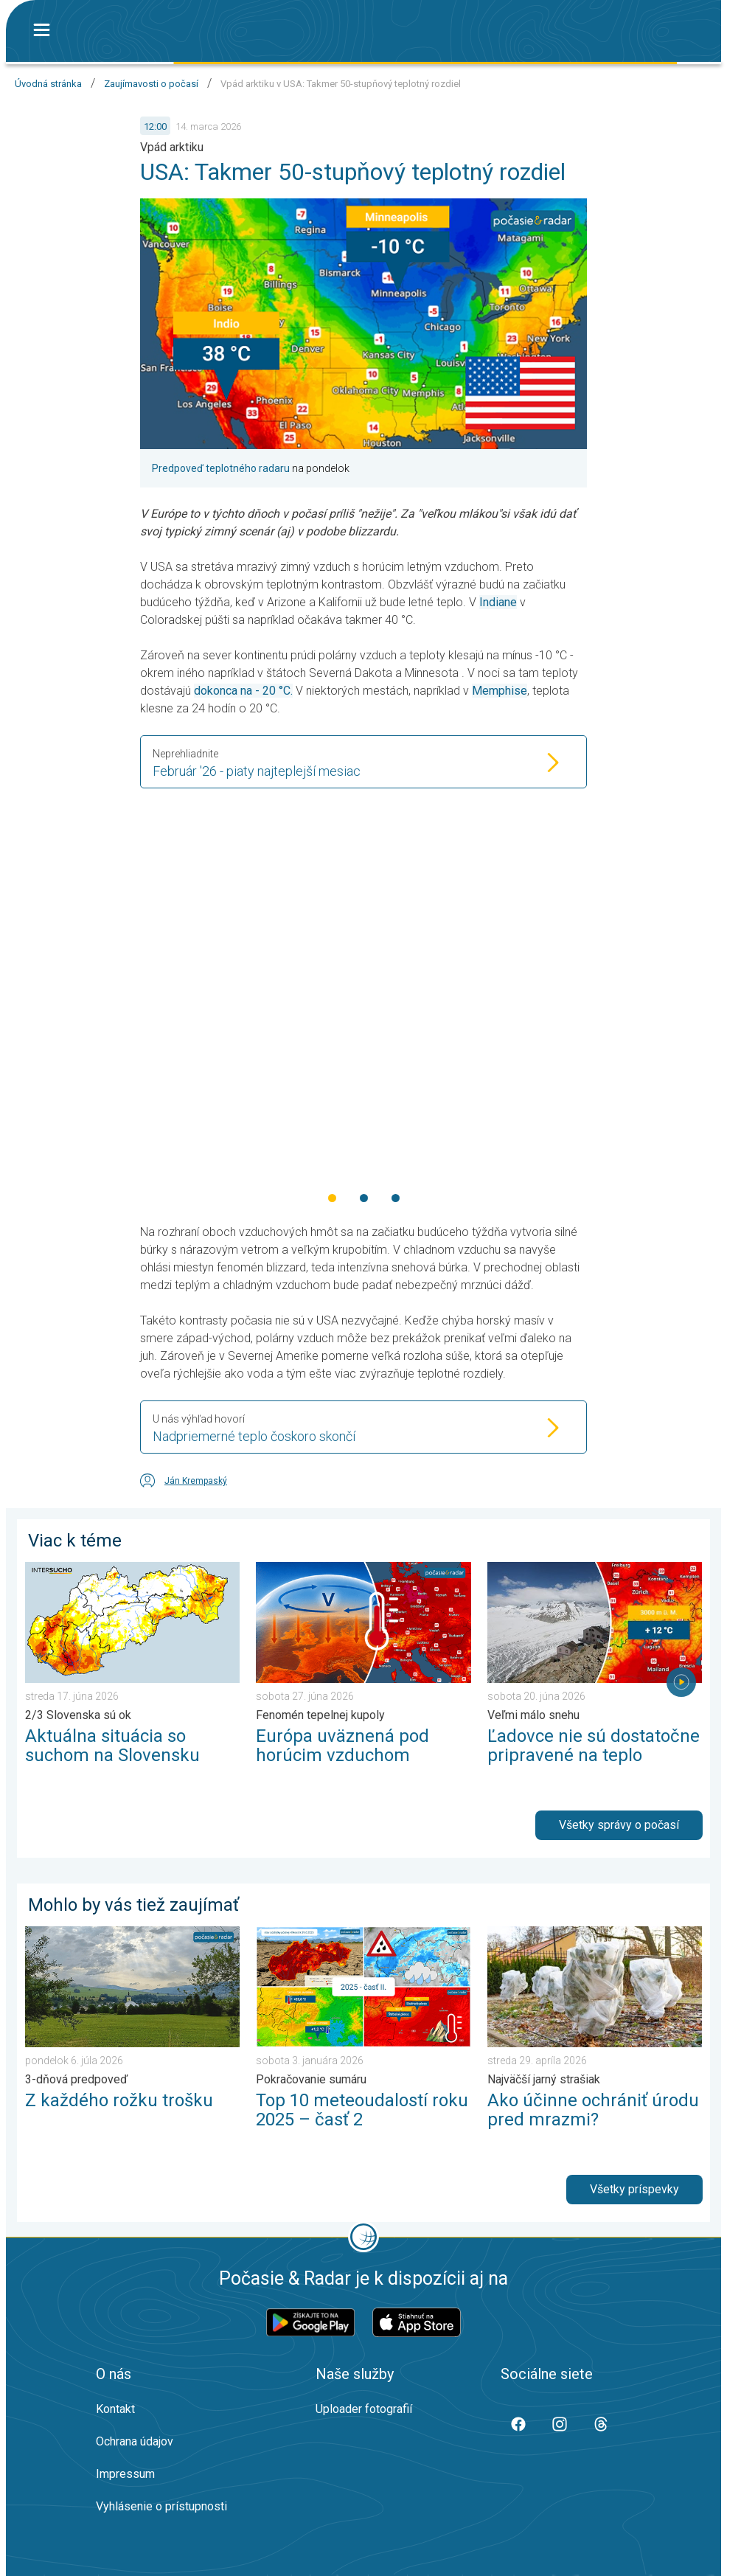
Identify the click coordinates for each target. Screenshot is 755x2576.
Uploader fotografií (364, 2409)
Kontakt (115, 2409)
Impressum (125, 2474)
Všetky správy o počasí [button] (619, 1825)
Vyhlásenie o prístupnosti (161, 2506)
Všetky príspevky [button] (634, 2189)
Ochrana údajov (134, 2441)
